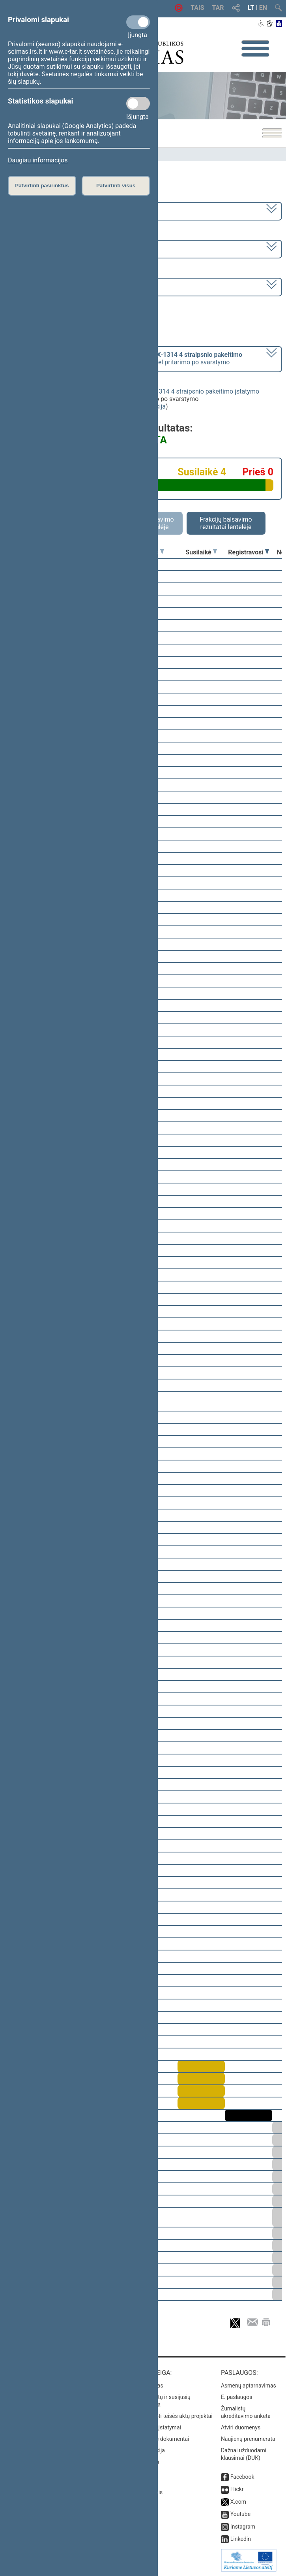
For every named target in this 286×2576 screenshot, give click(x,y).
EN (263, 7)
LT (251, 7)
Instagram (242, 2526)
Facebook (242, 2477)
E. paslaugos (236, 2397)
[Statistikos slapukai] (138, 103)
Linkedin (240, 2539)
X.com (238, 2502)
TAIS (197, 7)
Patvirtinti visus (115, 185)
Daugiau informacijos (37, 160)
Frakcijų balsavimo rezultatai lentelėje (226, 523)
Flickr (237, 2489)
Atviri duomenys (240, 2427)
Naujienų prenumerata (248, 2439)
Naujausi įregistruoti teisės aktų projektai (162, 2416)
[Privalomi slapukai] (138, 22)
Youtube (240, 2514)
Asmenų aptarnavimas (248, 2385)
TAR (218, 7)
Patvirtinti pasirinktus (42, 185)
